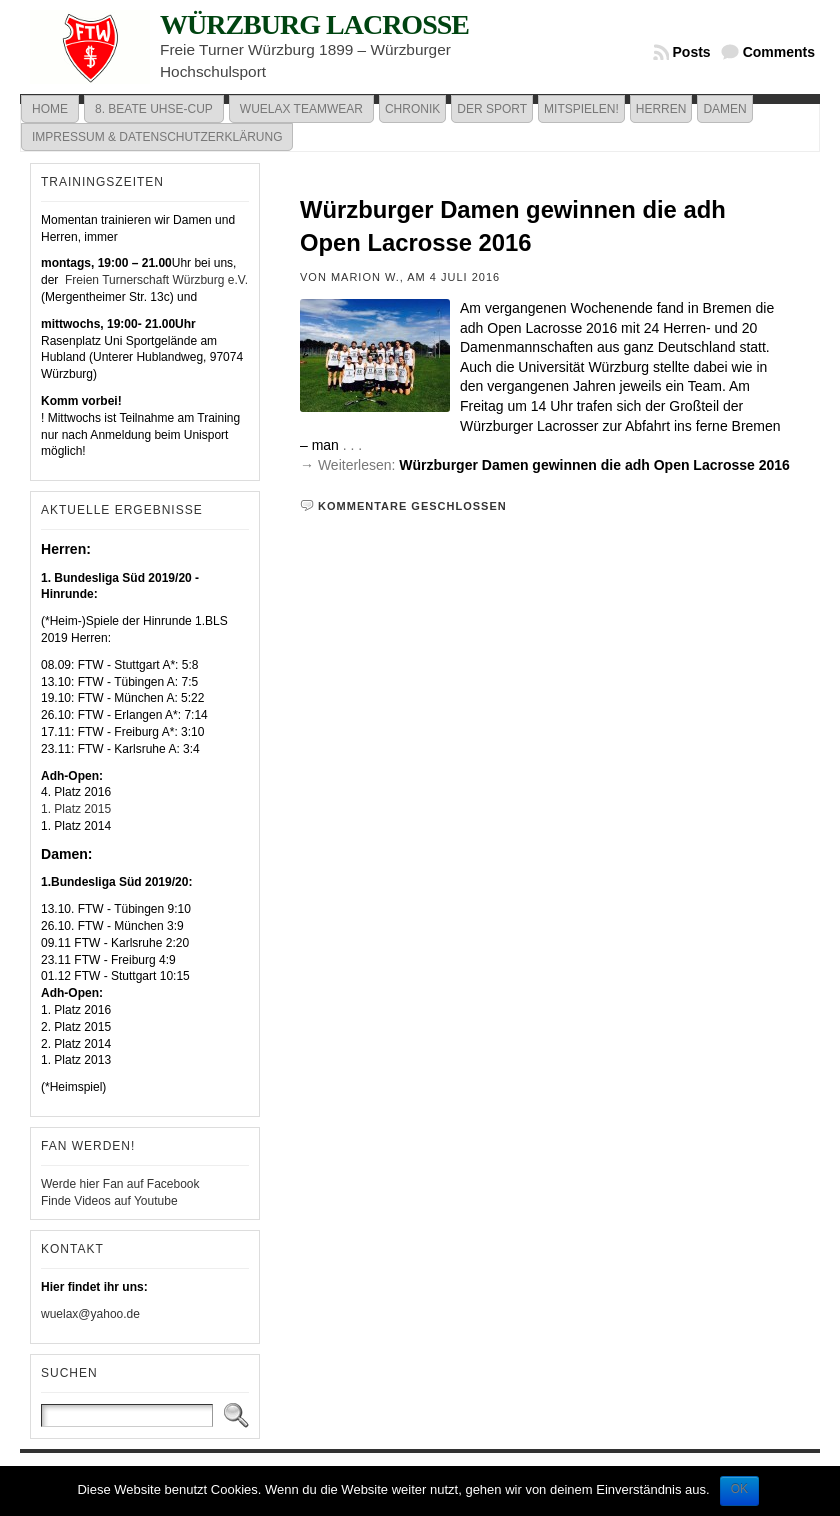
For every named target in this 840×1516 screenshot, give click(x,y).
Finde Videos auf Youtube (109, 1201)
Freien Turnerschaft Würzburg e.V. (155, 280)
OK (739, 1489)
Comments (779, 52)
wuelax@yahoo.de (90, 1314)
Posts (692, 52)
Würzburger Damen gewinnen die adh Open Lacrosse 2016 (594, 465)
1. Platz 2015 (76, 809)
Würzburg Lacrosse (314, 24)
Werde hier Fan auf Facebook (120, 1184)
